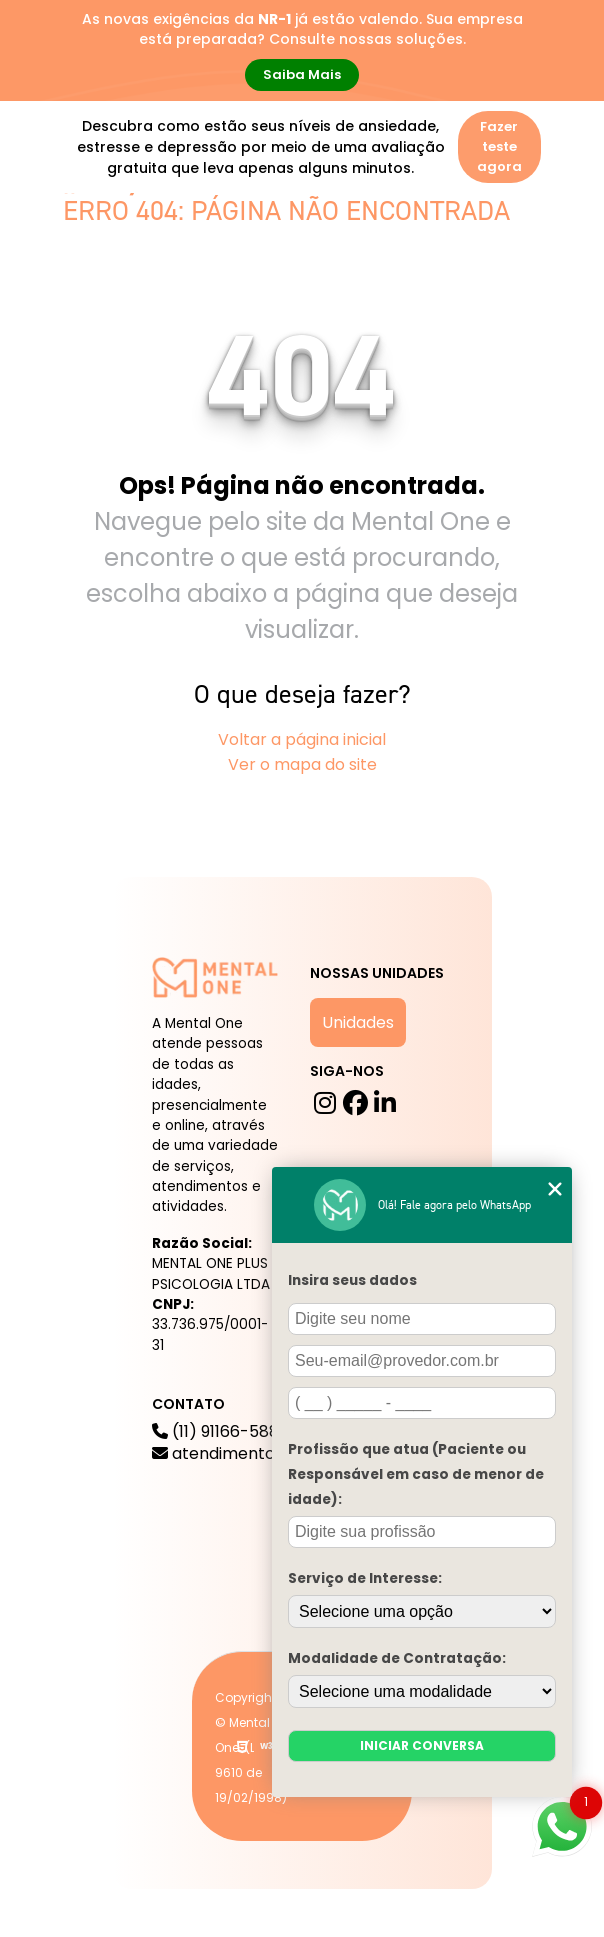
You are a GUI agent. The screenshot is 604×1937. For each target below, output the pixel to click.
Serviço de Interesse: (365, 1578)
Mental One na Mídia (149, 288)
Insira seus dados (352, 1280)
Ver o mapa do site (302, 764)
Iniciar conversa (422, 1745)
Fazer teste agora (499, 146)
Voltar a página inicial (302, 739)
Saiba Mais (302, 74)
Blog (339, 240)
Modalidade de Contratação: (397, 1658)
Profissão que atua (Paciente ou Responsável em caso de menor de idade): (416, 1474)
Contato (106, 336)
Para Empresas (458, 288)
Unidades (358, 1022)
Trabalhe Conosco (314, 288)
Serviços (252, 240)
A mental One (128, 240)
